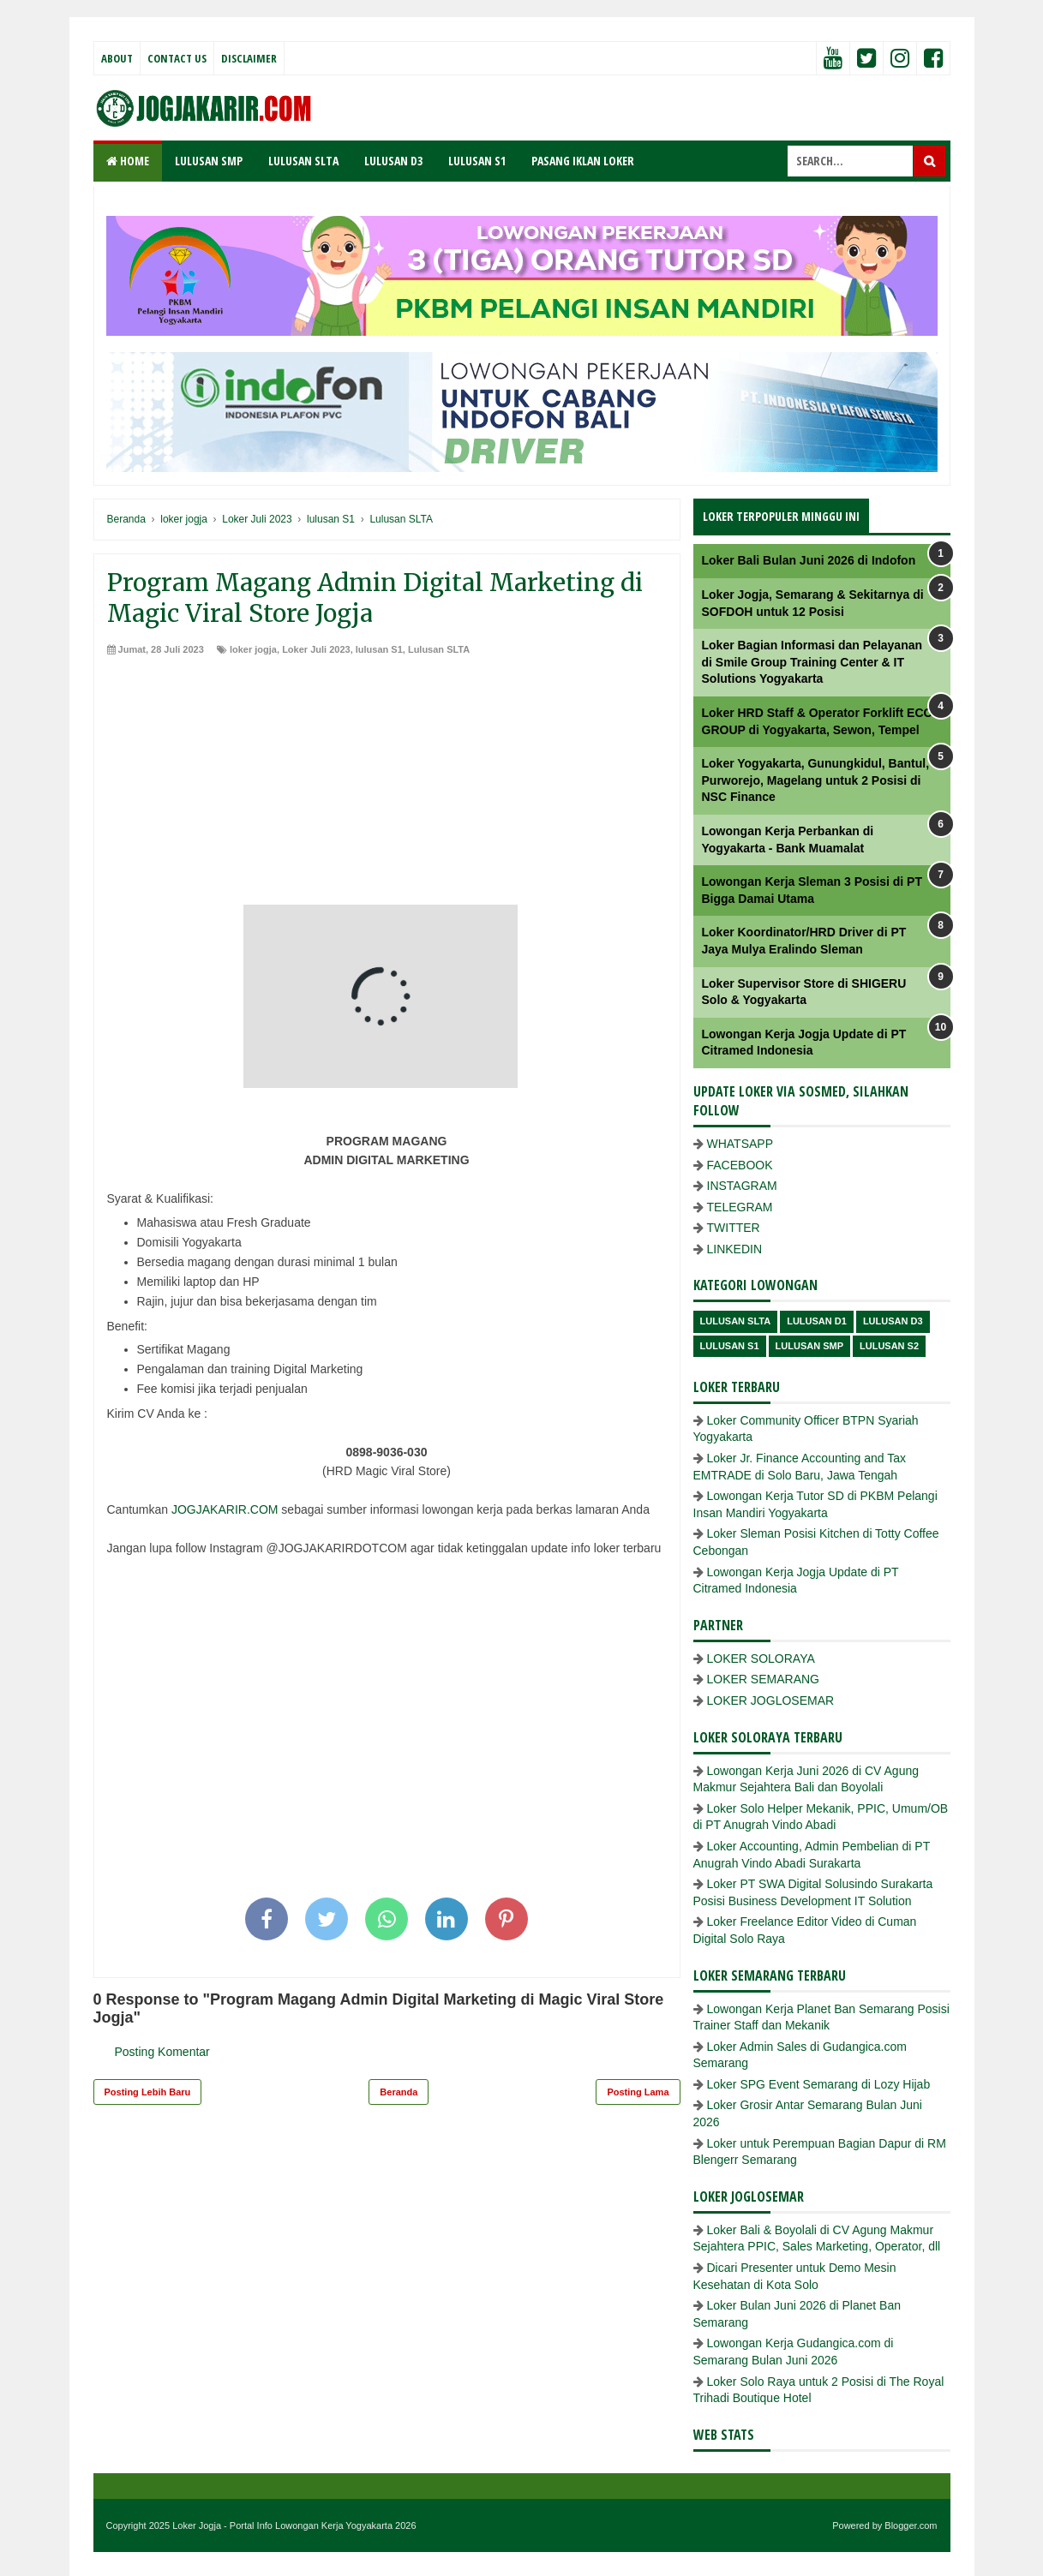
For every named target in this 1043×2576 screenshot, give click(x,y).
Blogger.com (910, 2525)
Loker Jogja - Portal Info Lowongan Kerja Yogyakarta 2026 (294, 2525)
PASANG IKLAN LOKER (582, 160)
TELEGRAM (740, 1207)
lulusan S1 (379, 649)
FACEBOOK (740, 1165)
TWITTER (733, 1227)
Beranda (398, 2092)
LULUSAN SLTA (303, 160)
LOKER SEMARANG (763, 1679)
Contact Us (177, 58)
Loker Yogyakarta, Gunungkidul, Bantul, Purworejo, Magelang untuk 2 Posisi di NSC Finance (816, 780)
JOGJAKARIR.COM (224, 1509)
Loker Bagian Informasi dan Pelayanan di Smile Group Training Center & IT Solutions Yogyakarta (812, 661)
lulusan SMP (809, 1346)
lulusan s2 (889, 1346)
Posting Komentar (162, 2052)
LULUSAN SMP (209, 160)
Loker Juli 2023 (316, 649)
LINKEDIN (735, 1249)
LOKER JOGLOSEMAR (771, 1700)
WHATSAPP (740, 1144)
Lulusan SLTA (439, 649)
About (117, 58)
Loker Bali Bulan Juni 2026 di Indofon (809, 560)
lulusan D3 (893, 1321)
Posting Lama (637, 2092)
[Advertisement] (387, 785)
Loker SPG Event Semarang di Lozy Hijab (819, 2084)
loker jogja (253, 649)
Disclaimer (249, 58)
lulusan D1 (817, 1321)
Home (127, 160)
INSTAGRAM (742, 1185)
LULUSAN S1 (477, 160)
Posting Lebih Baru (148, 2092)
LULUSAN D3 (393, 160)
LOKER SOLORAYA (761, 1658)
